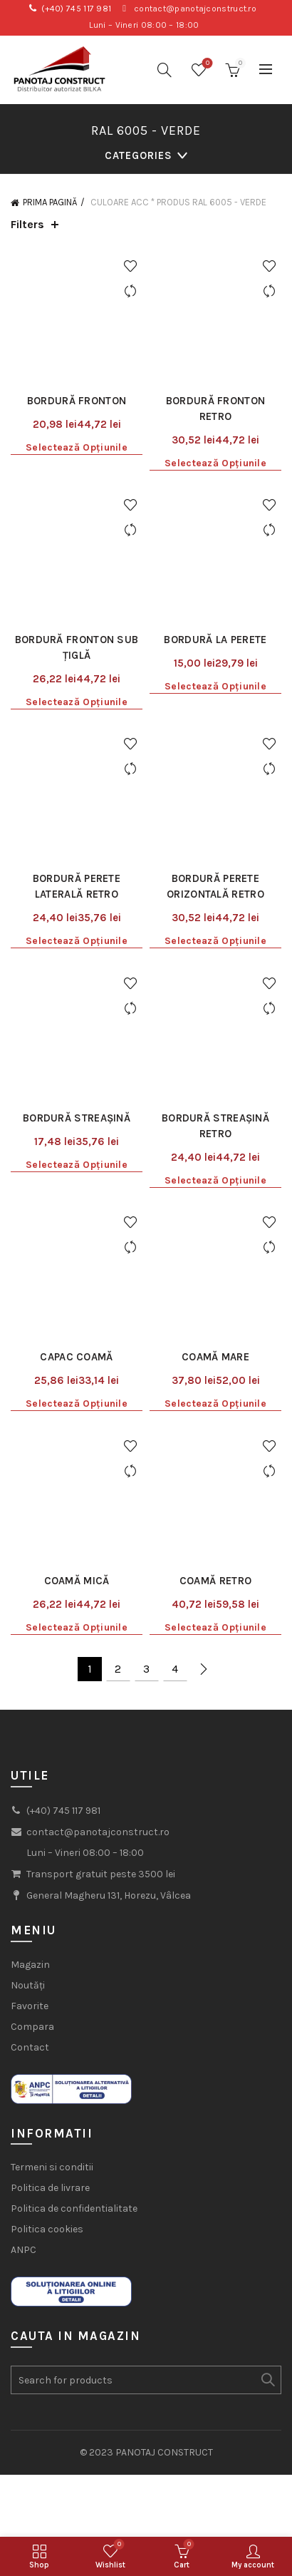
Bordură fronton (77, 340)
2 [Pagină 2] (118, 1305)
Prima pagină (50, 202)
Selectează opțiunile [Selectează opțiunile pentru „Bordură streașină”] (76, 922)
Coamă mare (215, 1053)
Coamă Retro (215, 1217)
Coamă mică (77, 1217)
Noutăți (28, 1622)
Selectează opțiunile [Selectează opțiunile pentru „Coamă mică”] (76, 1264)
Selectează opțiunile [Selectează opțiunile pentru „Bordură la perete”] (215, 565)
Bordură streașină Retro (215, 883)
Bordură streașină (76, 875)
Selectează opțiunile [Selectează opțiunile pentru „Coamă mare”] (215, 1100)
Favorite (29, 1642)
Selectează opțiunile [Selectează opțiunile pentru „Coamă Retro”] (215, 1264)
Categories (138, 155)
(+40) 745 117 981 (76, 9)
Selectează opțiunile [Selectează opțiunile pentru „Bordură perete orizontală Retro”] (215, 759)
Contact (30, 1684)
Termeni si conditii (52, 1803)
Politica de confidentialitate (74, 1845)
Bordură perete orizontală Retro (215, 704)
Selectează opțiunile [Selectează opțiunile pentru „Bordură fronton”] (76, 387)
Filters (27, 224)
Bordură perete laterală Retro (76, 704)
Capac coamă (76, 1053)
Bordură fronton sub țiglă (77, 526)
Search (267, 2016)
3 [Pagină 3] (146, 1305)
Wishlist (206, 63)
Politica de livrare (50, 1824)
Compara (32, 1663)
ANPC (23, 1886)
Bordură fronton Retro (216, 348)
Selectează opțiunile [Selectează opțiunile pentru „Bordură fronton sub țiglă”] (76, 581)
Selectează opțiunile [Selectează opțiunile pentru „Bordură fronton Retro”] (215, 402)
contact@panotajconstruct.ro (195, 9)
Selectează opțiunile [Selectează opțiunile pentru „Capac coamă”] (76, 1100)
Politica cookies (47, 1865)
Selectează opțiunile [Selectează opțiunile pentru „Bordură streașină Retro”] (215, 938)
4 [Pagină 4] (175, 1305)
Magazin (30, 1601)
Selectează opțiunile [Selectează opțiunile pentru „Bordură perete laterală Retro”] (76, 759)
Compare (130, 291)
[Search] (164, 70)
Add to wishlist (130, 266)
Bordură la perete (215, 518)
